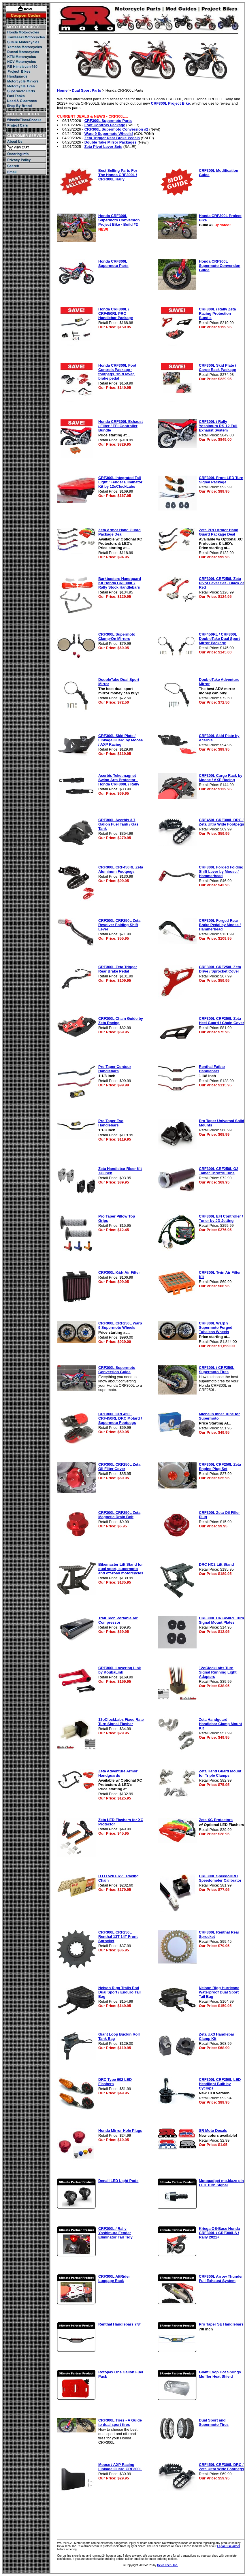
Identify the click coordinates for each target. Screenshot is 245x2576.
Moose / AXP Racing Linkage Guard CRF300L (120, 2466)
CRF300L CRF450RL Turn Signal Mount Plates (221, 1620)
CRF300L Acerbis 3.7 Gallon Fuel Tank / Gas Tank (118, 824)
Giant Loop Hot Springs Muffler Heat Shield (220, 2374)
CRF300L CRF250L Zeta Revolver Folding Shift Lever (119, 924)
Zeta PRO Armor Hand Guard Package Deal (218, 532)
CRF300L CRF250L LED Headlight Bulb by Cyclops (220, 2083)
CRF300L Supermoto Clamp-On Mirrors (116, 636)
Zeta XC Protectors (216, 1820)
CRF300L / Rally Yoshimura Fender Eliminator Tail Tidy (115, 2232)
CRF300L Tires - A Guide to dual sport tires (120, 2422)
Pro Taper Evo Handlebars (110, 1123)
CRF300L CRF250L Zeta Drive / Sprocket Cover (220, 969)
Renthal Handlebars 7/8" (120, 2324)
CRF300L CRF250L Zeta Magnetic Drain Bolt (119, 1514)
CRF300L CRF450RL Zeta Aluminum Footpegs (120, 869)
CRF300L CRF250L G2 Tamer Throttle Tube (218, 1171)
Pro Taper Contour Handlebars (114, 1068)
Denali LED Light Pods (118, 2181)
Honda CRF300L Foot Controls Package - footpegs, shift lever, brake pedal (117, 371)
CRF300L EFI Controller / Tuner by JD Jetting (221, 1218)
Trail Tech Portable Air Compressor (118, 1620)
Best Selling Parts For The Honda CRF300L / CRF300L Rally (117, 174)
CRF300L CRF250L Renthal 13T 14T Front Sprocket (118, 1936)
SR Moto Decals (213, 2130)
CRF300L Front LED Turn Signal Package (221, 480)
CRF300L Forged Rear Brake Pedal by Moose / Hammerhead (220, 924)
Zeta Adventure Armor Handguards (117, 1773)
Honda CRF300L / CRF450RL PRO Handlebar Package (115, 313)
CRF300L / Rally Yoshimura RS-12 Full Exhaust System (218, 425)
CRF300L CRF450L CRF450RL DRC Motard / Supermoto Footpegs (120, 1418)
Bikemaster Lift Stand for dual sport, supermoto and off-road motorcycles (120, 1568)
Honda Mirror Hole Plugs (120, 2130)
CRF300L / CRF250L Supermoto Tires (216, 1369)
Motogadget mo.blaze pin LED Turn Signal (221, 2183)
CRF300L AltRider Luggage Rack (114, 2278)
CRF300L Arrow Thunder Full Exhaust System (221, 2278)
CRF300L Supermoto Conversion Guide (116, 1369)
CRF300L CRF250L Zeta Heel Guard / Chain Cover (221, 1020)
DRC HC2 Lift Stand (216, 1564)
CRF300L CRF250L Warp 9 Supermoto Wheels (120, 1325)
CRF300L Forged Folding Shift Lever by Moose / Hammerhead (221, 871)
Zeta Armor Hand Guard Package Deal (119, 532)
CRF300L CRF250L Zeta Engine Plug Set (220, 1466)
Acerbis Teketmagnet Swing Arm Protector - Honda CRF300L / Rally (118, 779)
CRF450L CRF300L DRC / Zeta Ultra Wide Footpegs (221, 822)
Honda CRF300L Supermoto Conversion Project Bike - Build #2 (119, 220)
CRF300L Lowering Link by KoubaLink (119, 1670)
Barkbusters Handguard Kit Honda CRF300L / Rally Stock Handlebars (119, 582)
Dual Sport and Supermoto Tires (214, 2422)
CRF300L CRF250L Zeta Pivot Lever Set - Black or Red (221, 582)
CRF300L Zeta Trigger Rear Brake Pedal (117, 969)
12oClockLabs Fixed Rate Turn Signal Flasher (121, 1721)
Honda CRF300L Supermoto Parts (113, 263)
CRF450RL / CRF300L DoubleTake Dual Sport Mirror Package (219, 638)
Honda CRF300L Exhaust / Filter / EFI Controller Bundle (120, 425)
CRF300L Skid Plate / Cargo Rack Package (217, 367)
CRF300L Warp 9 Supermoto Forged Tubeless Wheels (215, 1327)
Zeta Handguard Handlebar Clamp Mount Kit (220, 1723)
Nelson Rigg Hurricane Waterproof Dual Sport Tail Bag (219, 1992)
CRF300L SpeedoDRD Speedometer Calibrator (220, 1878)
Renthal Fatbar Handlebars (212, 1068)
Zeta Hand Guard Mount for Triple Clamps (220, 1773)
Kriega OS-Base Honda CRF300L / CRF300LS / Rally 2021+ (219, 2232)
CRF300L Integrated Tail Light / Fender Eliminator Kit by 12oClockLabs (120, 482)
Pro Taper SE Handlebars (221, 2324)
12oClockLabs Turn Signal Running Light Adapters (218, 1672)
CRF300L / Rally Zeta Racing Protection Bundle (217, 313)
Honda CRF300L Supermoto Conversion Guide (219, 265)
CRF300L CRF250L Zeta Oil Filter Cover (119, 1466)
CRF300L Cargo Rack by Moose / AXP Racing (220, 777)
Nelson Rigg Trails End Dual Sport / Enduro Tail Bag (119, 1992)
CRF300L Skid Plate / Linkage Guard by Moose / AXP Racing (120, 740)
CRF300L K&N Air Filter (119, 1272)
